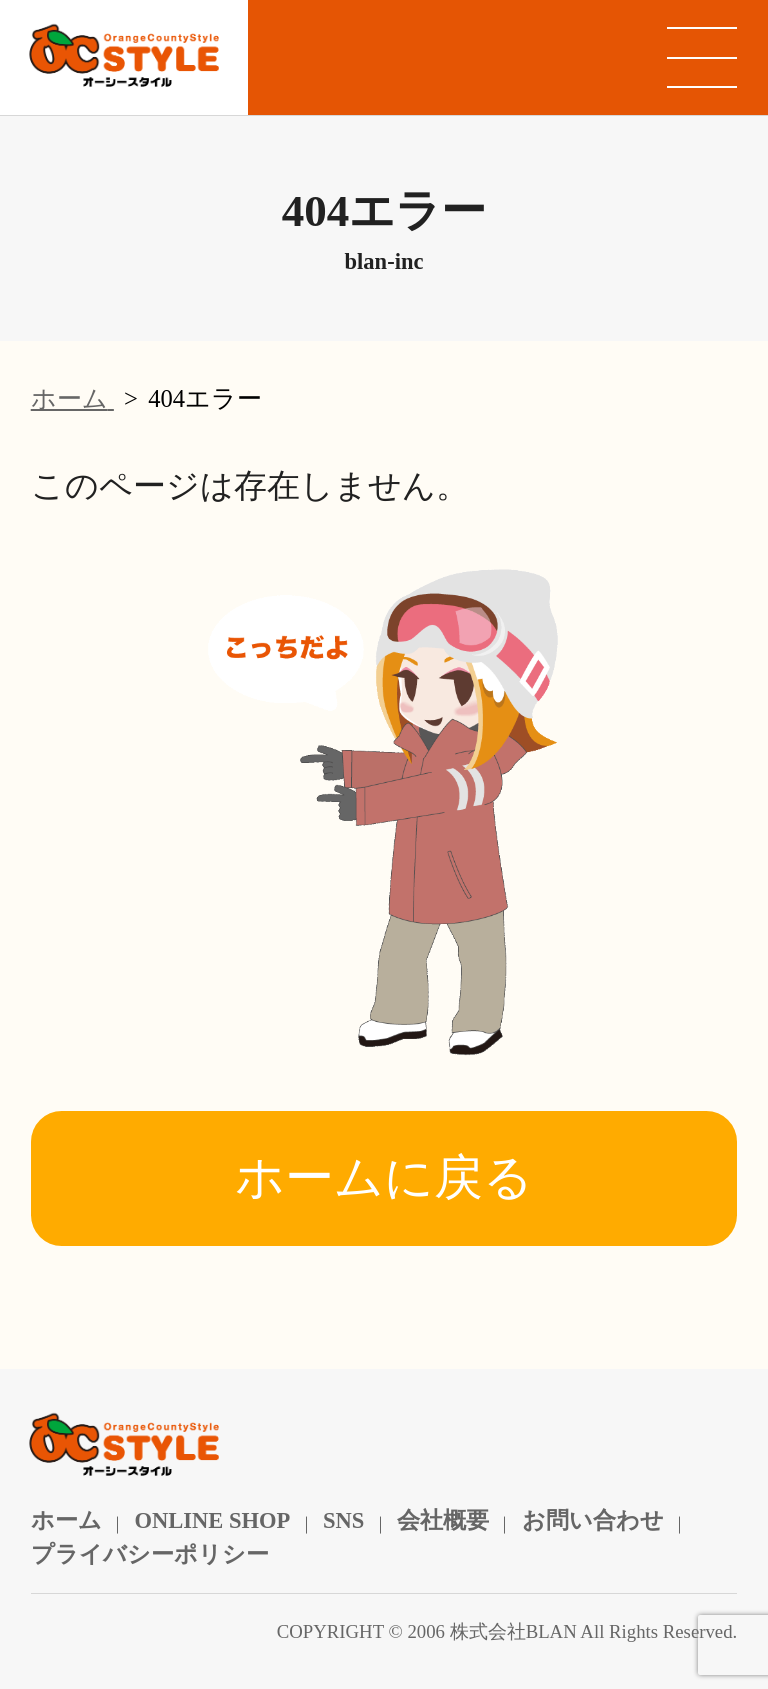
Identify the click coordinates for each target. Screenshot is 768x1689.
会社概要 (443, 1520)
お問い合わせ (593, 1520)
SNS (343, 1520)
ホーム (66, 1520)
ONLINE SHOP (212, 1520)
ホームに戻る (384, 1177)
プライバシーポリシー (150, 1554)
